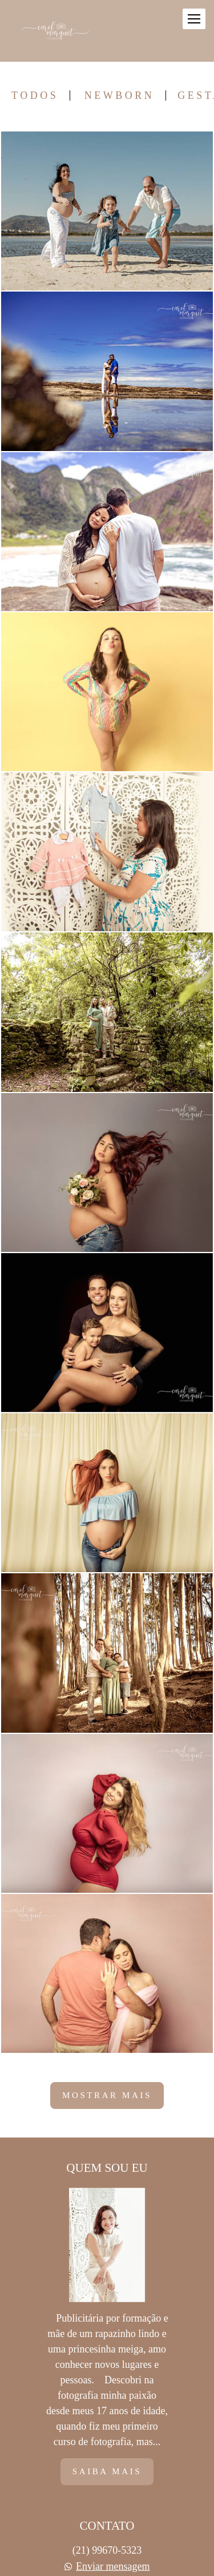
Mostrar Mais (107, 2095)
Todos (34, 95)
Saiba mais (107, 2471)
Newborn (119, 95)
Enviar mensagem (113, 2566)
